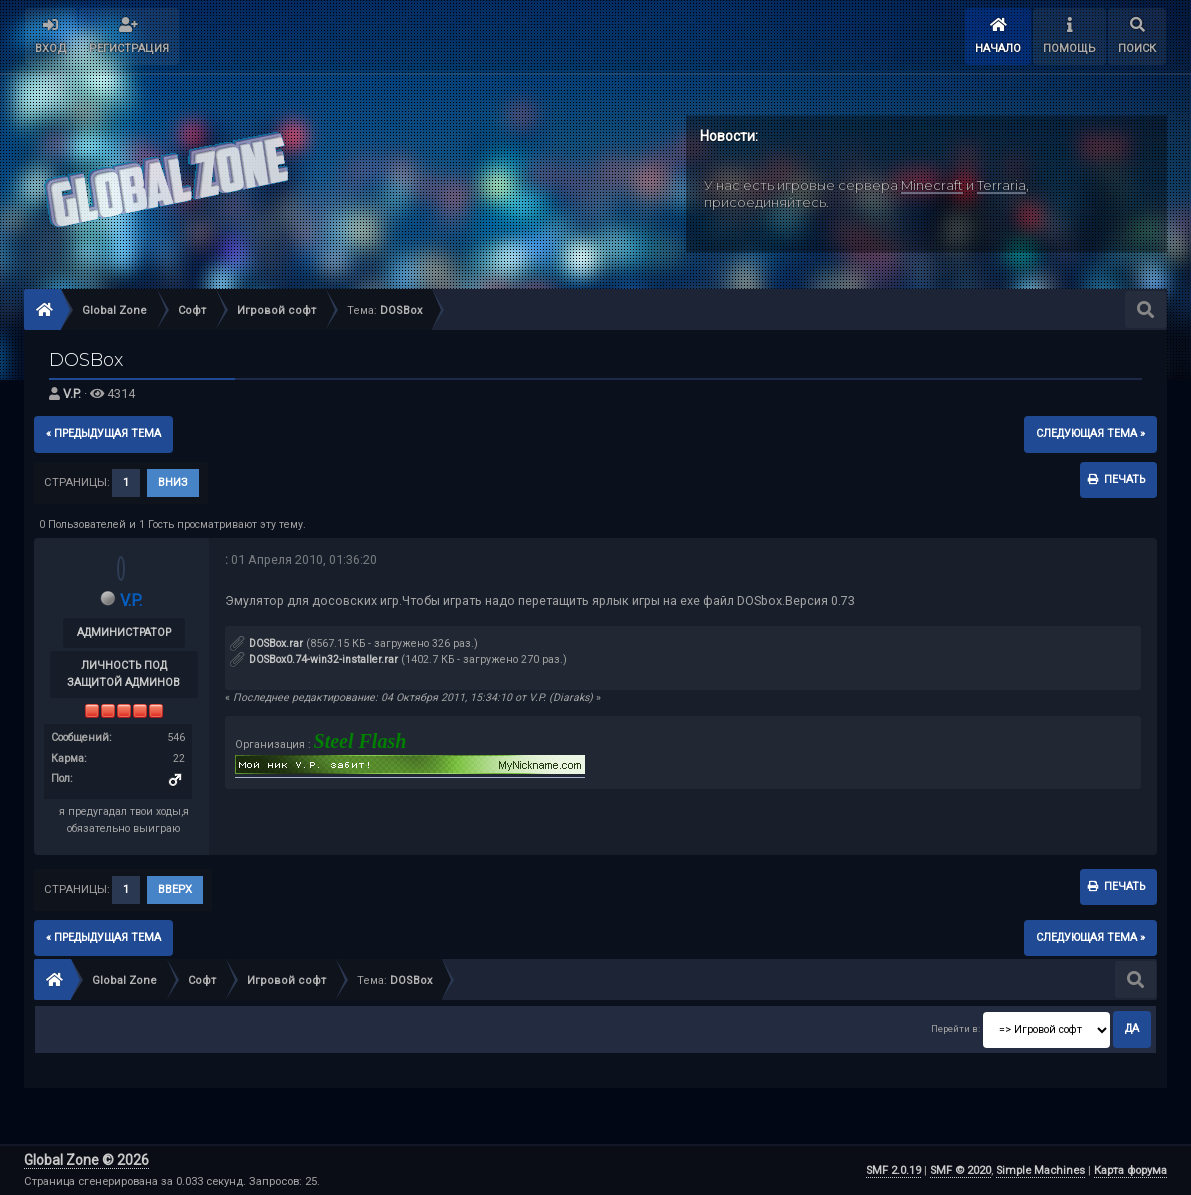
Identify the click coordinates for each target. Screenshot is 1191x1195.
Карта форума (1130, 1170)
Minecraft (932, 185)
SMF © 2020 (960, 1170)
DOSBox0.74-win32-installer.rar (314, 659)
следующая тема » (1090, 433)
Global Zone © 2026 (86, 1160)
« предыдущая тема (103, 433)
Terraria (1001, 185)
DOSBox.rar (266, 643)
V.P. (72, 393)
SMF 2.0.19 (893, 1170)
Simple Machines (1040, 1170)
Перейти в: (955, 1028)
